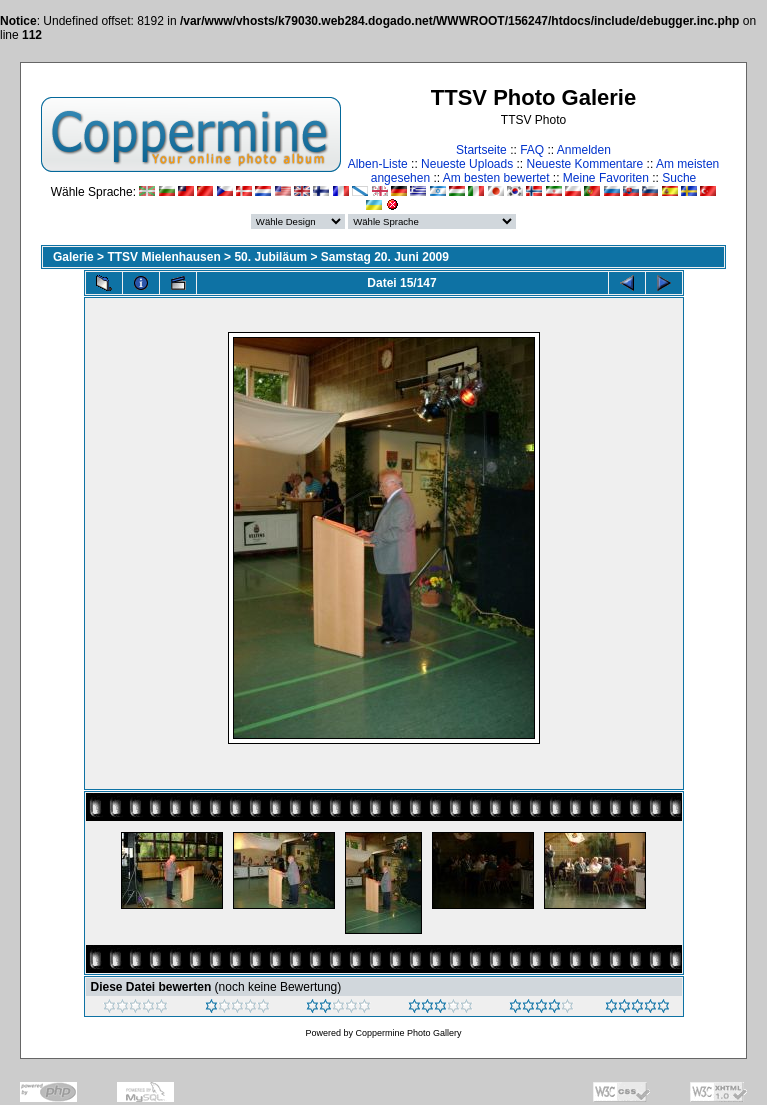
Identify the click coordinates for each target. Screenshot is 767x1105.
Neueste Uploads (467, 164)
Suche (679, 178)
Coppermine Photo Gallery (408, 1033)
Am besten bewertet (496, 178)
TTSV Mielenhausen (163, 257)
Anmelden (584, 150)
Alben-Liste (378, 164)
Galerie (73, 257)
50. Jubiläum (270, 257)
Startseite (481, 150)
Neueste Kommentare (585, 164)
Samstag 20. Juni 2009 (385, 257)
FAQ (532, 150)
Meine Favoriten (606, 178)
